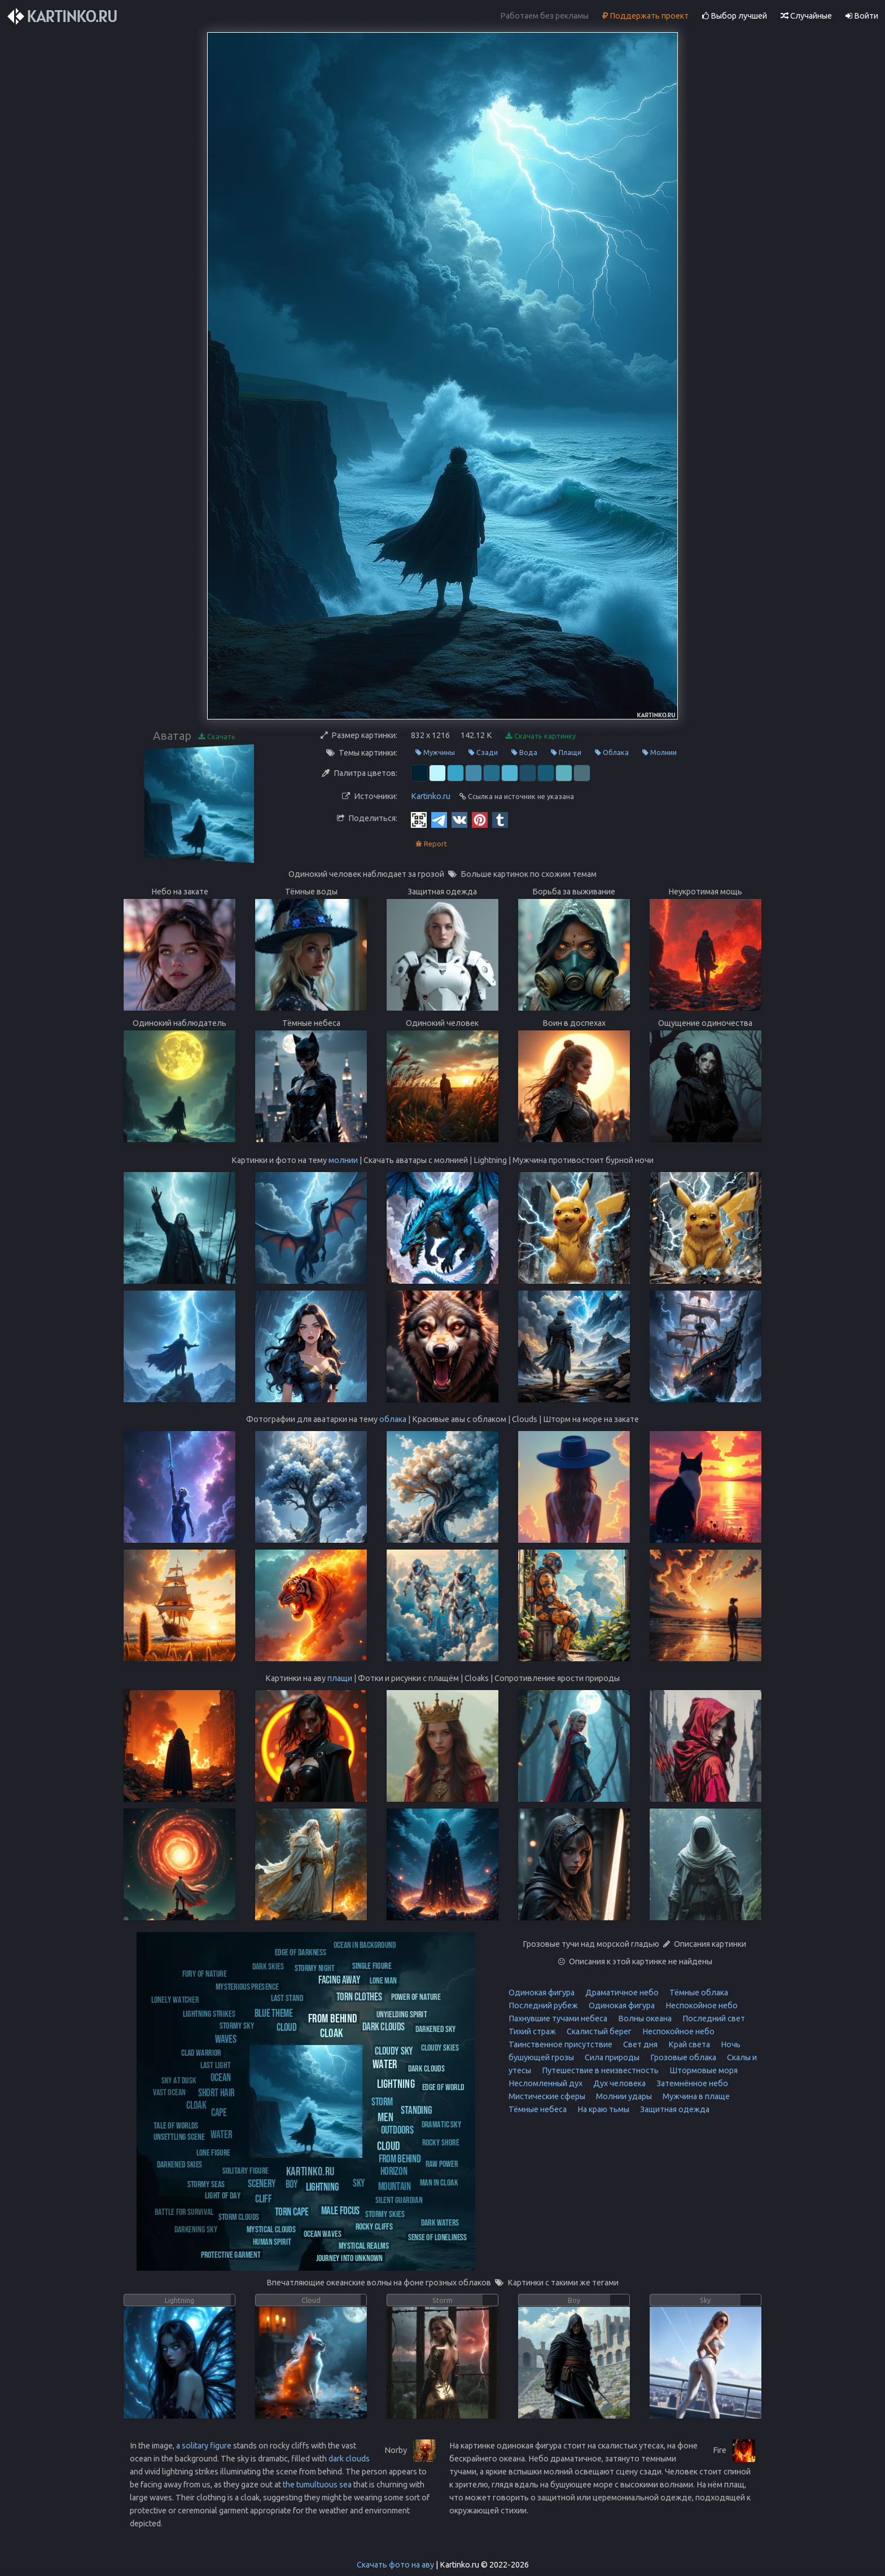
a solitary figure (203, 2445)
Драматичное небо (621, 1992)
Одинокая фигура (542, 1992)
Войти (861, 15)
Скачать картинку (541, 736)
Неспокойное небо (701, 2005)
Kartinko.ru (430, 796)
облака (392, 1419)
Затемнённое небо (691, 2083)
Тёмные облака (698, 1992)
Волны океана (644, 2018)
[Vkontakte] (459, 819)
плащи (339, 1678)
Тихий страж (532, 2031)
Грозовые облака (682, 2057)
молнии (343, 1160)
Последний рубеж (543, 2005)
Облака (612, 752)
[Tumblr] (500, 819)
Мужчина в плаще (695, 2096)
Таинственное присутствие (560, 2044)
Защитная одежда (673, 2109)
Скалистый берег (598, 2031)
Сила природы (611, 2057)
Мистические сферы (547, 2096)
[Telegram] (439, 819)
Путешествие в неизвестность (599, 2070)
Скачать (217, 736)
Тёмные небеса (538, 2109)
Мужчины (435, 752)
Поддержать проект (645, 15)
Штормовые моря (703, 2070)
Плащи (566, 752)
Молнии (659, 752)
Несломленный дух (545, 2083)
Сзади (483, 752)
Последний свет (713, 2018)
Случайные (806, 15)
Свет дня (639, 2044)
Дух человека (619, 2083)
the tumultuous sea (317, 2484)
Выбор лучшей (734, 15)
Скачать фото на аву (395, 2564)
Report (431, 844)
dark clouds (349, 2458)
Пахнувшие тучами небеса (558, 2018)
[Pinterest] (480, 819)
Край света (688, 2044)
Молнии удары (623, 2096)
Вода (524, 752)
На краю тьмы (602, 2109)
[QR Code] (419, 819)
